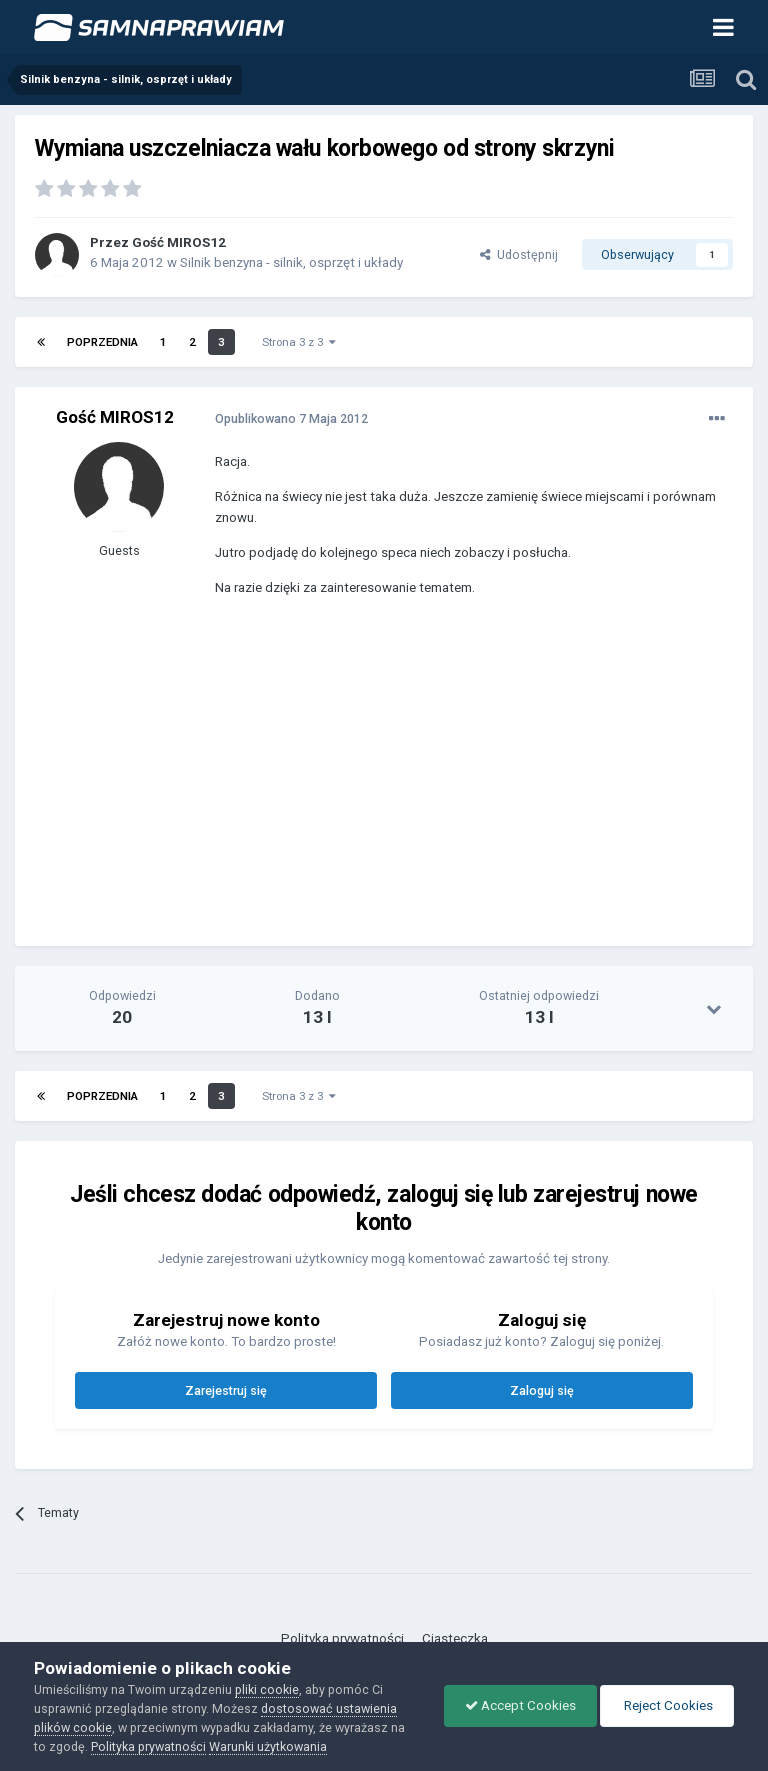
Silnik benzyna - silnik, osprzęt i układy (291, 262)
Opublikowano (291, 418)
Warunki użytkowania (268, 1746)
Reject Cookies (667, 1705)
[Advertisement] (449, 786)
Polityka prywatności (342, 1638)
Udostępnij (519, 254)
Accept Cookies (520, 1705)
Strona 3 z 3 (299, 342)
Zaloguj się (542, 1390)
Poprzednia (102, 342)
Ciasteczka (455, 1638)
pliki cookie (267, 1689)
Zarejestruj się (226, 1390)
